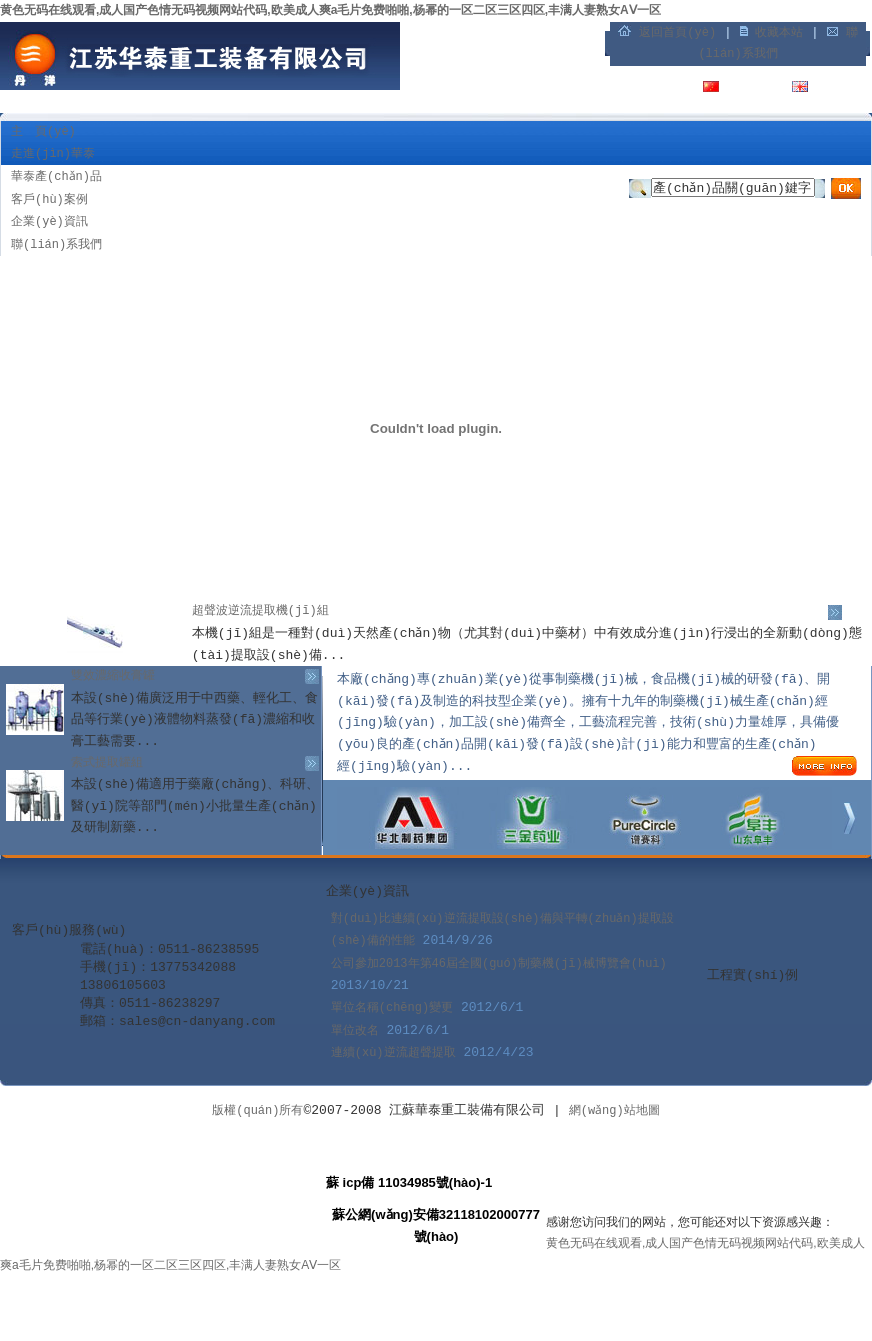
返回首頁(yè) (677, 33)
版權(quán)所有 (257, 1111)
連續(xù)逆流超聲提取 (393, 1053)
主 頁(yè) (43, 132)
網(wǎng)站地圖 (614, 1111)
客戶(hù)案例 (49, 200)
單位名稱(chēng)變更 (392, 1008)
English (841, 89)
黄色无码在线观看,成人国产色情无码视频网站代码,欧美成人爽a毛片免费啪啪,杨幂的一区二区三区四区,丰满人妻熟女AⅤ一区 (330, 10)
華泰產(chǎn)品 (56, 177)
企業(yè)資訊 (49, 222)
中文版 (745, 89)
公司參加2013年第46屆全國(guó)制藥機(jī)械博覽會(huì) (499, 964)
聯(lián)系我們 (56, 245)
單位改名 (355, 1031)
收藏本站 (779, 33)
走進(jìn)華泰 (53, 154)
